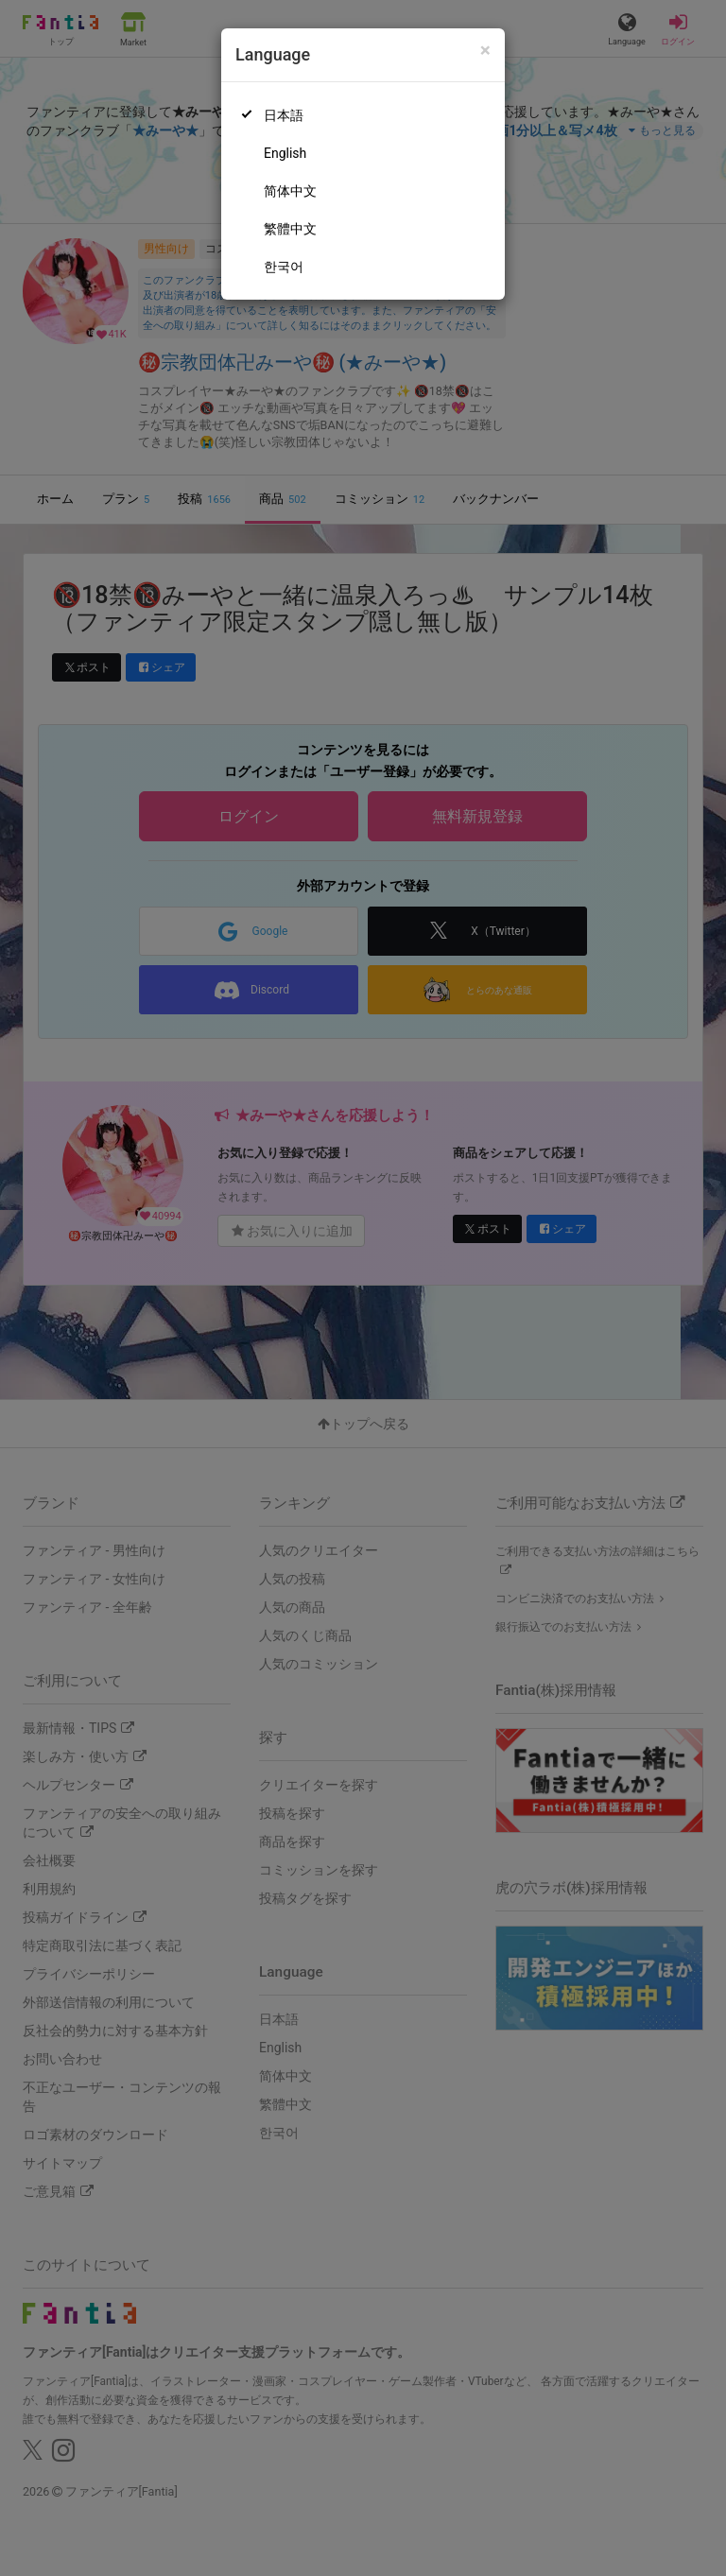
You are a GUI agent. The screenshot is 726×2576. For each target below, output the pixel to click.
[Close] (485, 51)
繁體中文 (290, 228)
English (285, 153)
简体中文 (290, 191)
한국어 (283, 266)
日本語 (283, 115)
